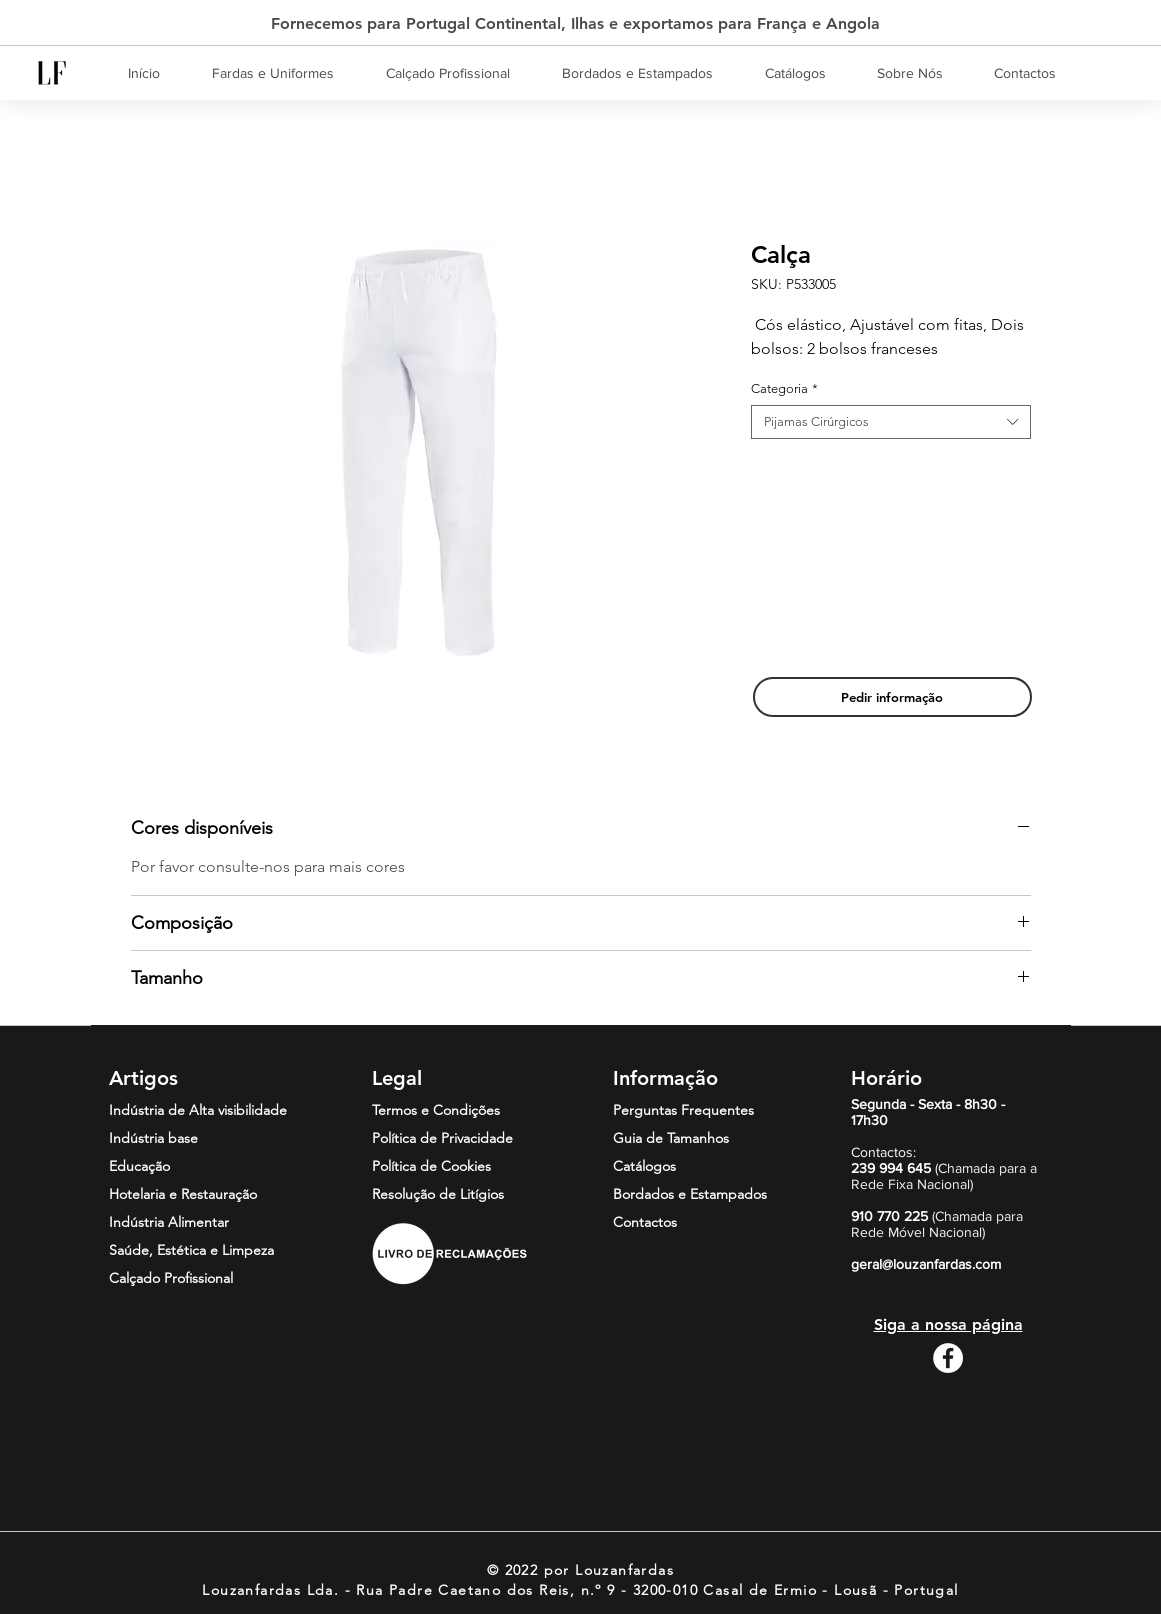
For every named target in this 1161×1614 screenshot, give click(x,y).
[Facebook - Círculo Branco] (948, 1358)
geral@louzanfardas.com (926, 1264)
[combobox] (891, 422)
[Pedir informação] (892, 697)
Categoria (784, 388)
